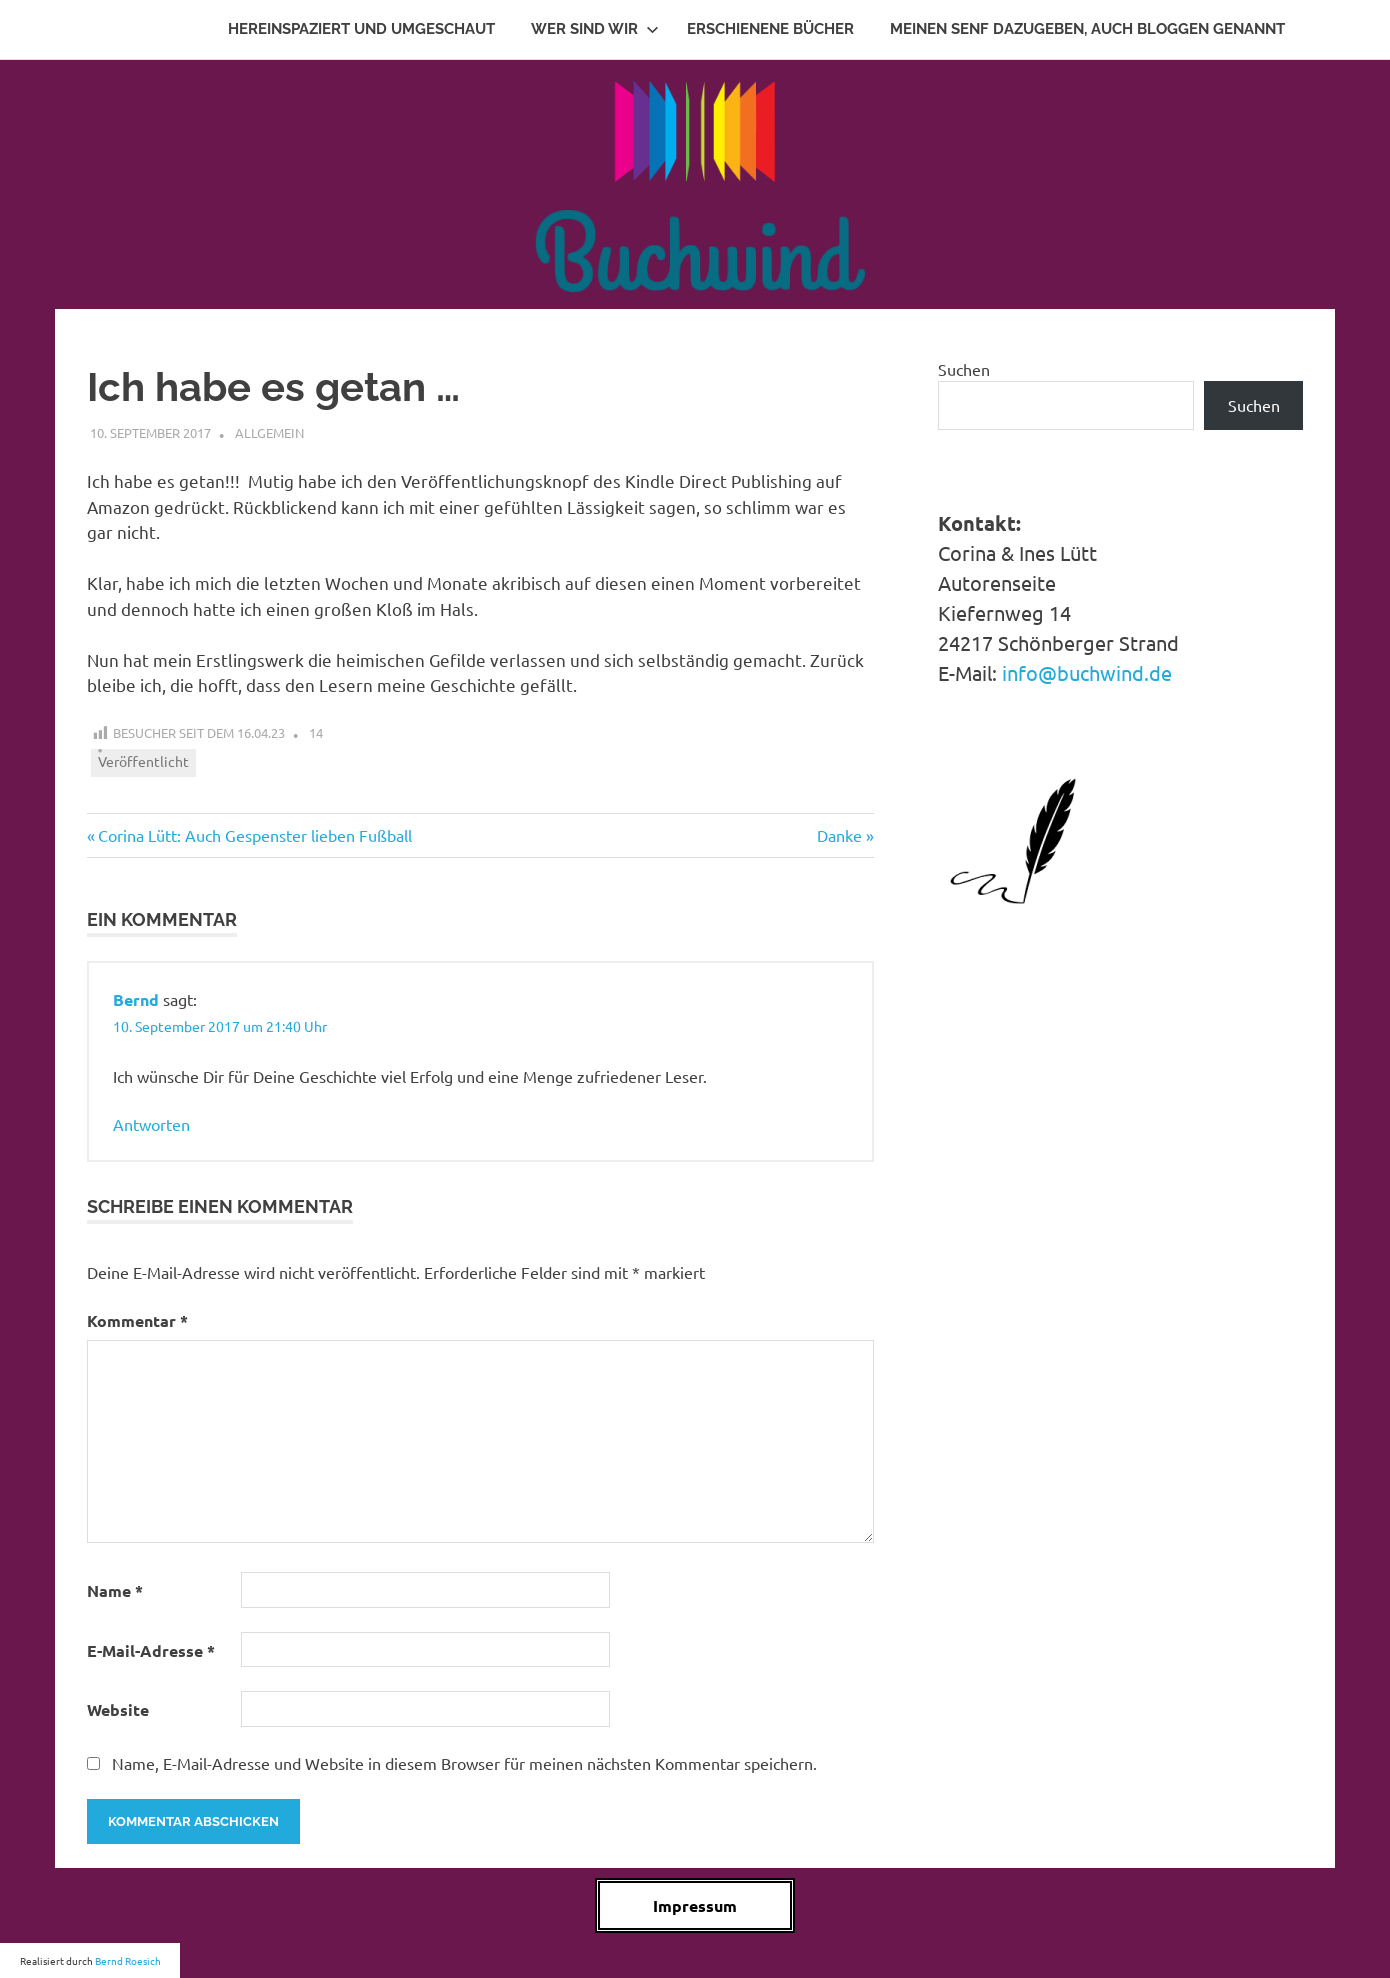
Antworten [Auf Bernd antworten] (151, 1124)
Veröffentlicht (143, 761)
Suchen (964, 369)
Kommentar (137, 1320)
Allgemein (269, 432)
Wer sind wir (595, 29)
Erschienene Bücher (770, 29)
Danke (845, 835)
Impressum (695, 1905)
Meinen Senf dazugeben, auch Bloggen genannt (1087, 29)
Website (118, 1709)
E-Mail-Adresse (151, 1650)
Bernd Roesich (128, 1960)
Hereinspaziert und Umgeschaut (361, 29)
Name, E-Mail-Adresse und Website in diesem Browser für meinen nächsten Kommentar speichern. (464, 1763)
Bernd (136, 999)
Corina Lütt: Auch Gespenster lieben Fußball (254, 835)
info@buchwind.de (1087, 672)
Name (115, 1590)
